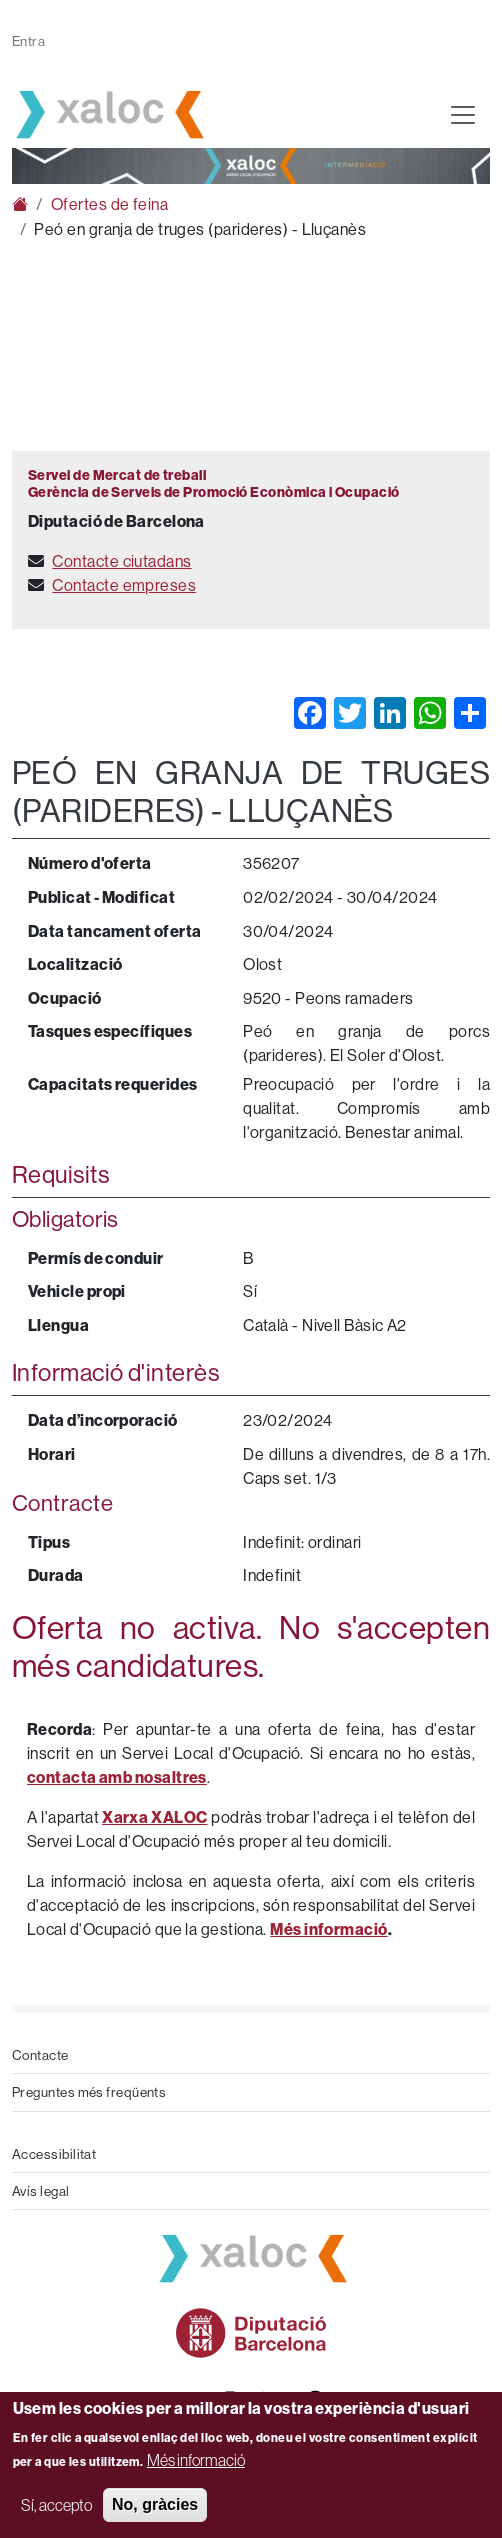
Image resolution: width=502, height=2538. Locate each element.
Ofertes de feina (109, 204)
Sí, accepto (56, 2505)
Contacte (40, 2055)
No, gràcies (155, 2504)
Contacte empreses (124, 585)
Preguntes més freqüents (89, 2092)
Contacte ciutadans (121, 561)
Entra (28, 41)
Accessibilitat (54, 2154)
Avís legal (41, 2191)
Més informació (196, 2460)
